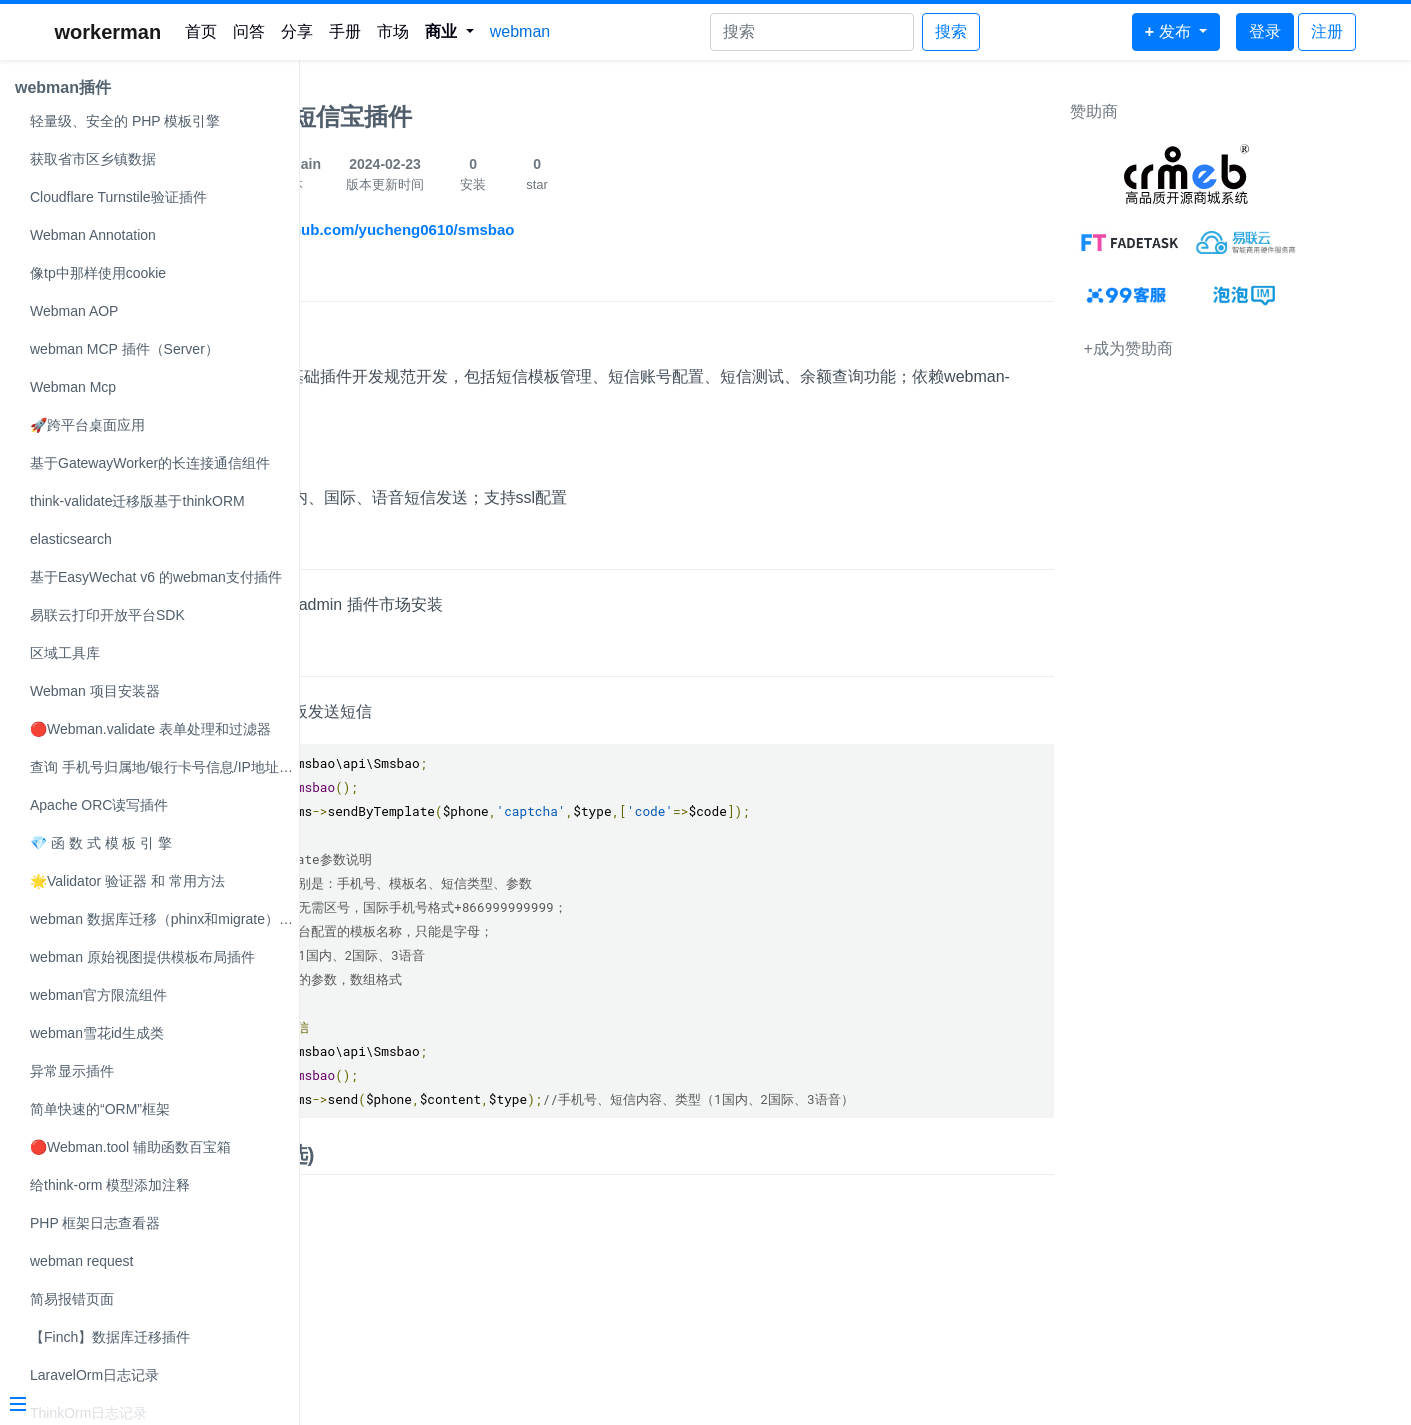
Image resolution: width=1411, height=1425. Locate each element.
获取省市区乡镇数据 (93, 159)
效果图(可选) (375, 1154)
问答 (249, 31)
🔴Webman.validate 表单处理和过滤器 (150, 729)
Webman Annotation (93, 235)
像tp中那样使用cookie (98, 273)
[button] (449, 32)
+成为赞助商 (1219, 348)
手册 (345, 31)
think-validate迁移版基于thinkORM (137, 501)
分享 (297, 31)
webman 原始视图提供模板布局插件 (142, 957)
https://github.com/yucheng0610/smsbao (489, 229)
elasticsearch (71, 539)
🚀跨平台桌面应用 (87, 425)
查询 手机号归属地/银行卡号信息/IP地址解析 (164, 767)
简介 (337, 281)
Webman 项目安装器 (95, 691)
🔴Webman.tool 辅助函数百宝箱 (130, 1147)
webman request (82, 1261)
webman (520, 31)
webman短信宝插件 (424, 116)
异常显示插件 (72, 1071)
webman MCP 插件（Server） (124, 349)
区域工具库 (65, 653)
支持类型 (354, 458)
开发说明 (354, 338)
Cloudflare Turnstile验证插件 (118, 197)
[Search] (812, 32)
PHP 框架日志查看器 (95, 1223)
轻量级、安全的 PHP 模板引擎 (125, 121)
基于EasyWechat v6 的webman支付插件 (156, 577)
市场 (393, 31)
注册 (1327, 31)
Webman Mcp (73, 387)
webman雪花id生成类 (97, 1033)
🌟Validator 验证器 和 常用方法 (127, 881)
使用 (337, 656)
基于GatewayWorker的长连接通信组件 (150, 463)
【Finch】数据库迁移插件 (110, 1337)
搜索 (951, 31)
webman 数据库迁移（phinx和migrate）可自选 (164, 919)
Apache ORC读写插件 (99, 805)
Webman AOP (74, 311)
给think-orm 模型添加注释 (110, 1185)
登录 (1265, 31)
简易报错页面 (72, 1299)
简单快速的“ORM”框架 (100, 1109)
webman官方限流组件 (98, 995)
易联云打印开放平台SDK (107, 615)
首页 (201, 31)
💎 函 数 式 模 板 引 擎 (101, 843)
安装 (337, 549)
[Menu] (142, 1406)
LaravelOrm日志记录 (94, 1375)
